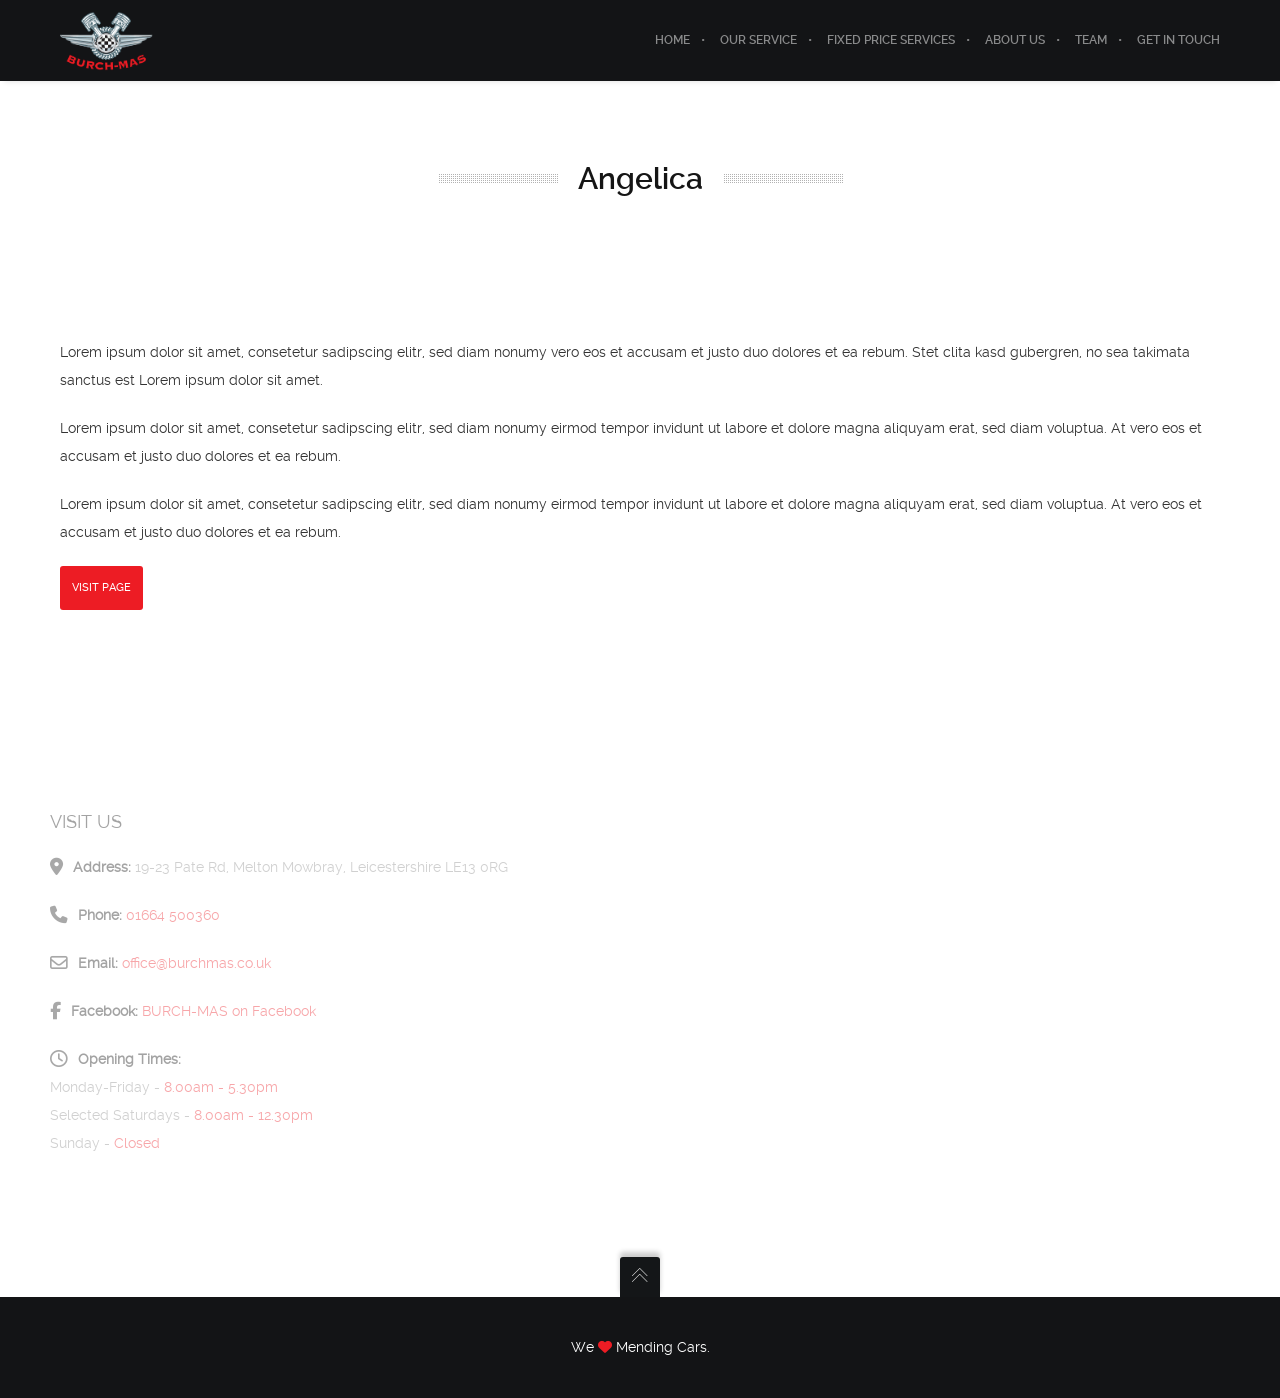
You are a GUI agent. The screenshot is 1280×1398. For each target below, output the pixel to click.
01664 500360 (173, 915)
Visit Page (101, 587)
